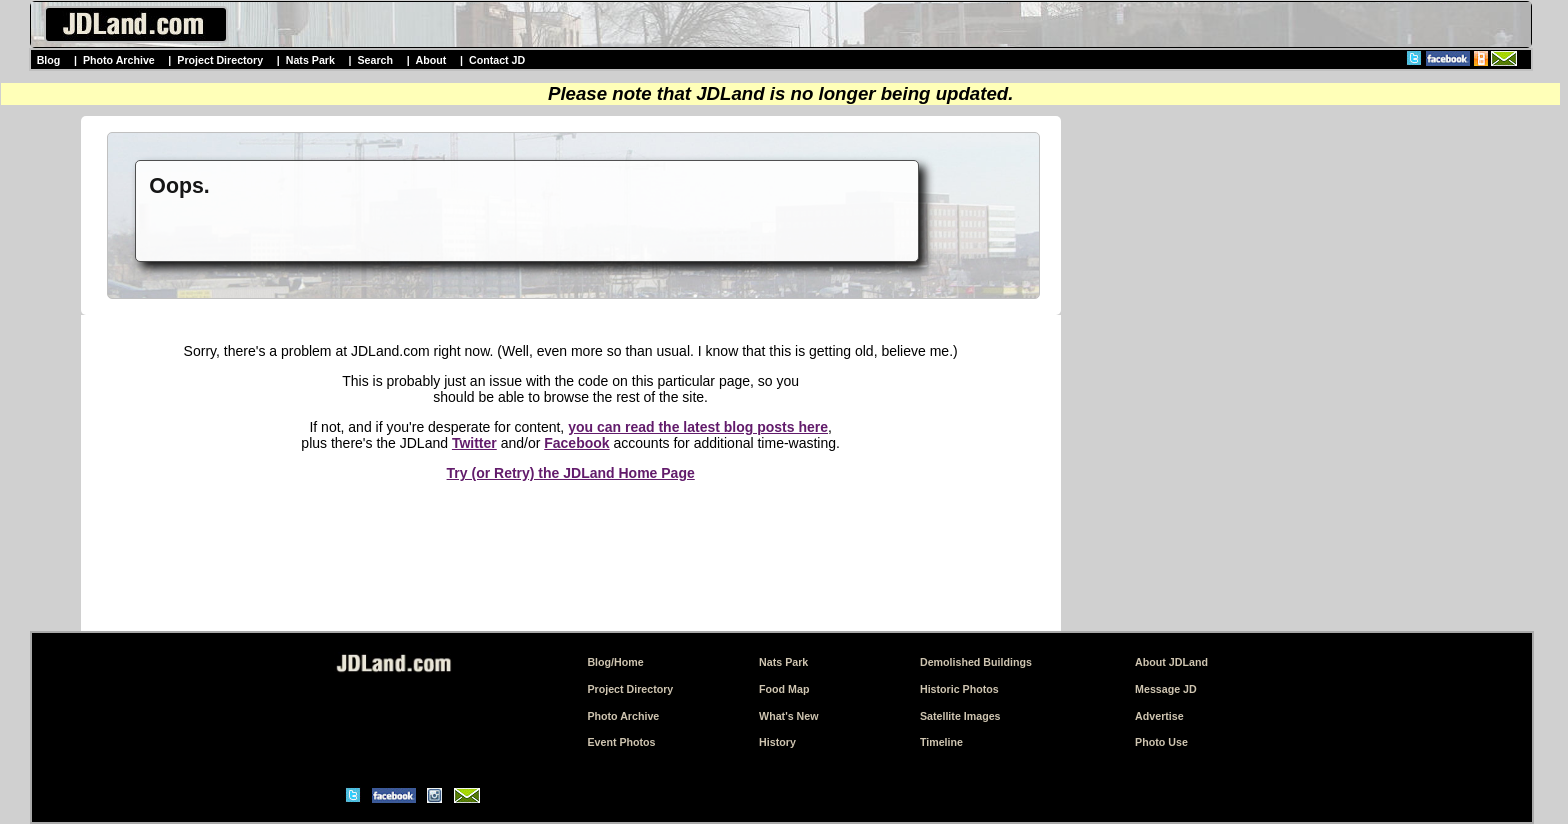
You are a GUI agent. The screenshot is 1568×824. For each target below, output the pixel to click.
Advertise (1159, 716)
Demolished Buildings (976, 662)
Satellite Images (960, 716)
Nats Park (310, 60)
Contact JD (497, 60)
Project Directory (220, 60)
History (777, 742)
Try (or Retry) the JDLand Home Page (571, 473)
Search (375, 60)
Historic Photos (959, 689)
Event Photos (621, 742)
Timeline (941, 742)
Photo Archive (119, 60)
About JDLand (1171, 662)
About (431, 60)
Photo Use (1161, 742)
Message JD (1166, 689)
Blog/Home (615, 662)
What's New (788, 716)
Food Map (784, 689)
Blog (49, 60)
